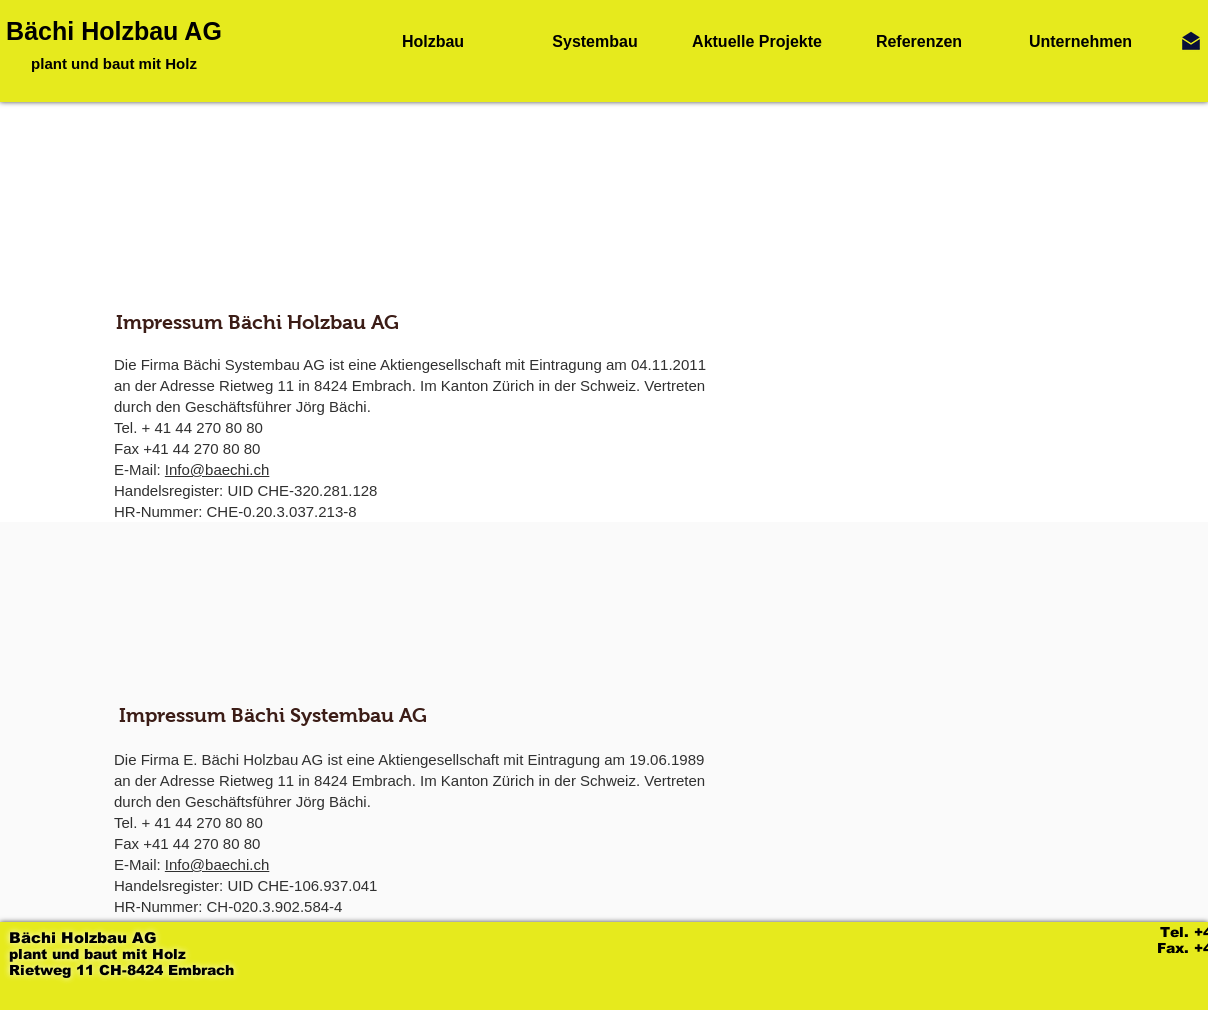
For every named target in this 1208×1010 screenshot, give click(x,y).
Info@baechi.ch (217, 469)
